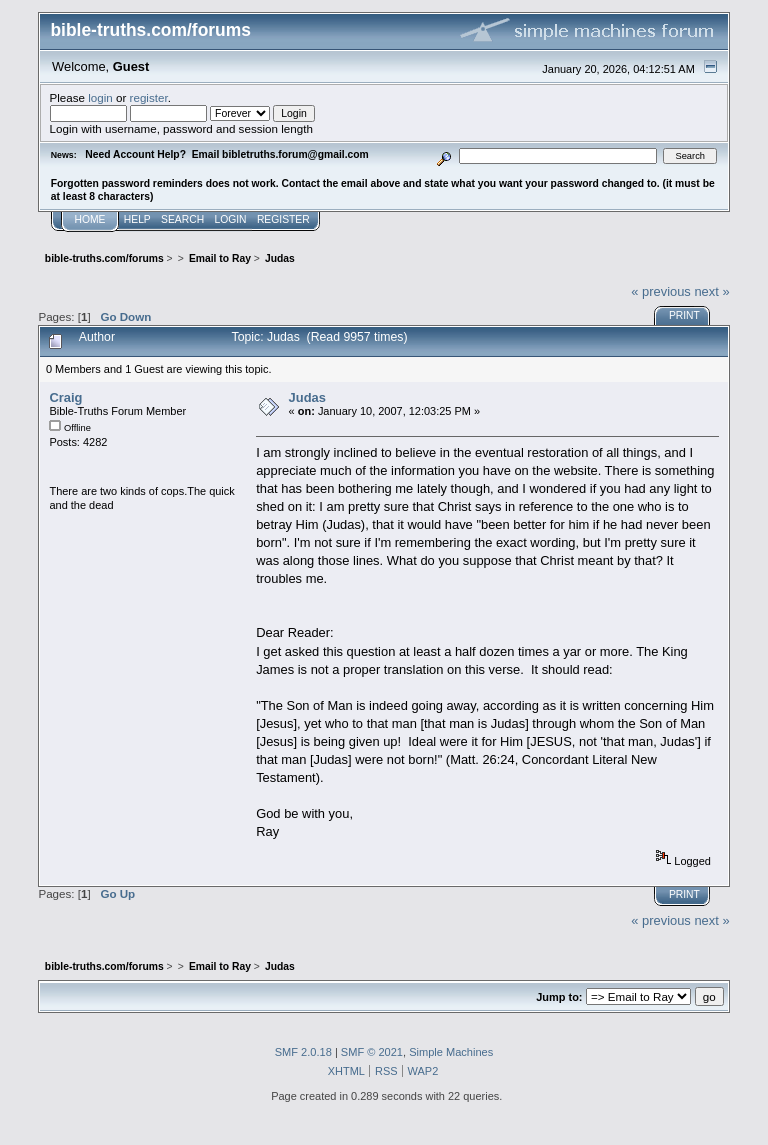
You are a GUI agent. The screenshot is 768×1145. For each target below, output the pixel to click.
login (100, 97)
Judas (307, 397)
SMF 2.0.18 (303, 1052)
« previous (661, 291)
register (149, 97)
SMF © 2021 (372, 1052)
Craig (65, 397)
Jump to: (559, 997)
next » (711, 291)
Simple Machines (451, 1052)
